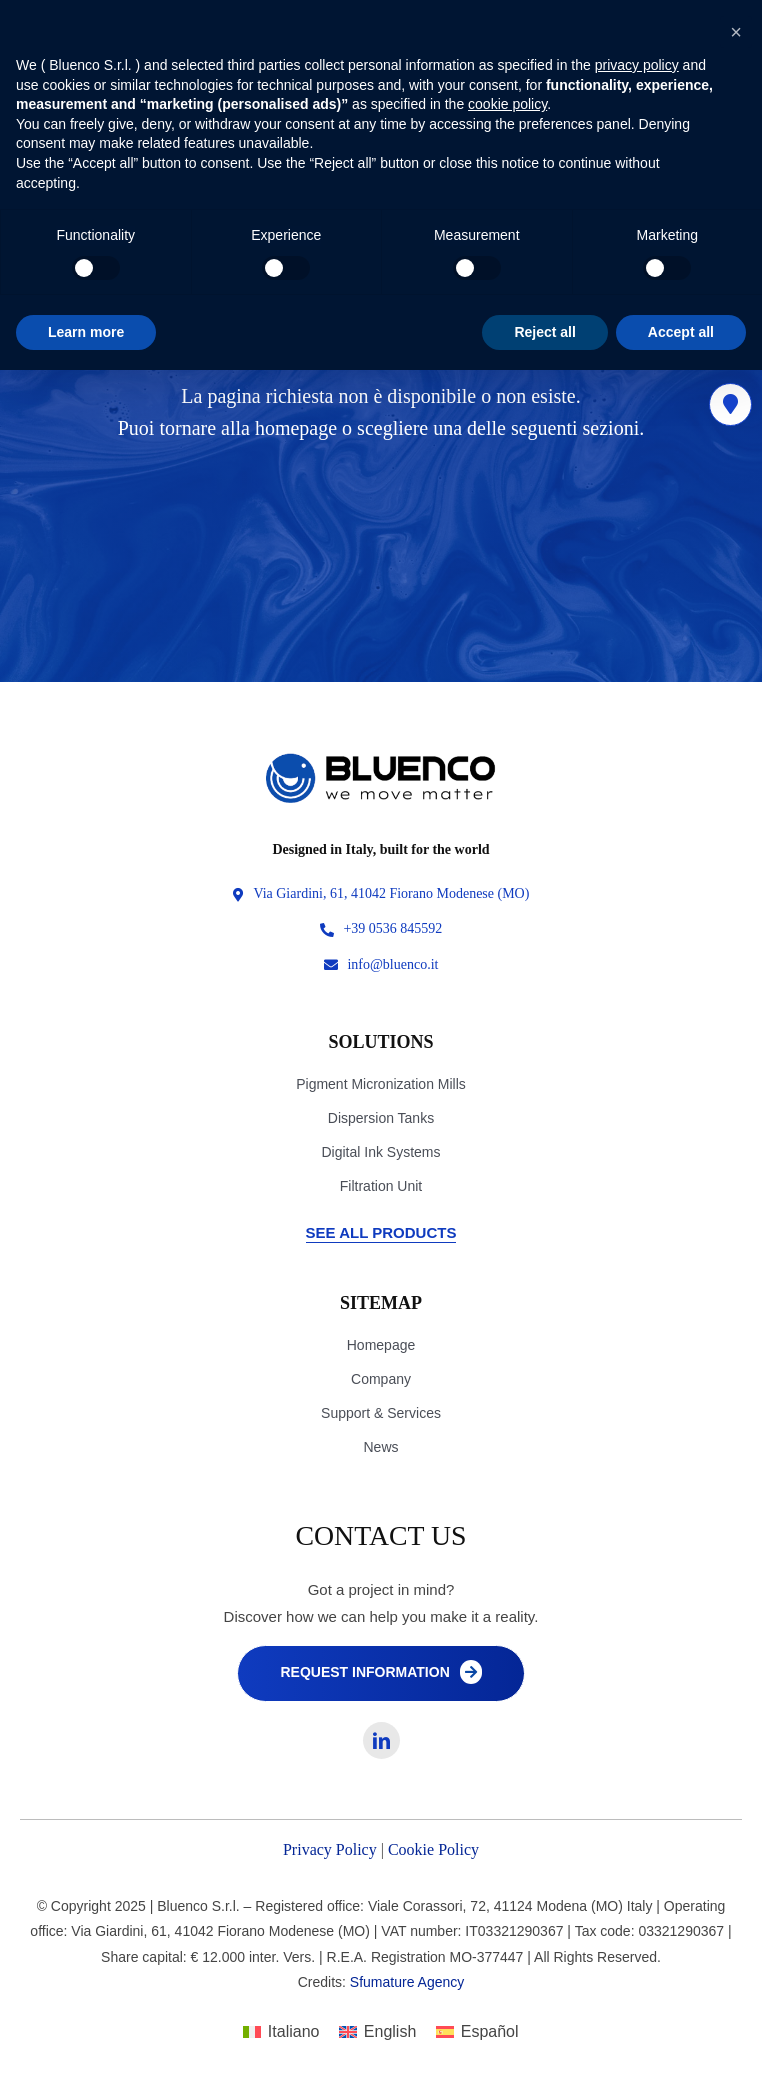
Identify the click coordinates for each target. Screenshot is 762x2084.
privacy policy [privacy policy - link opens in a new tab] (637, 65)
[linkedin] (381, 1740)
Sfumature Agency (407, 1982)
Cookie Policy (433, 1849)
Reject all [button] (544, 332)
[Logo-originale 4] (381, 757)
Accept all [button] (681, 332)
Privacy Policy (330, 1849)
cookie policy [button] (507, 104)
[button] (736, 32)
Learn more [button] (86, 332)
